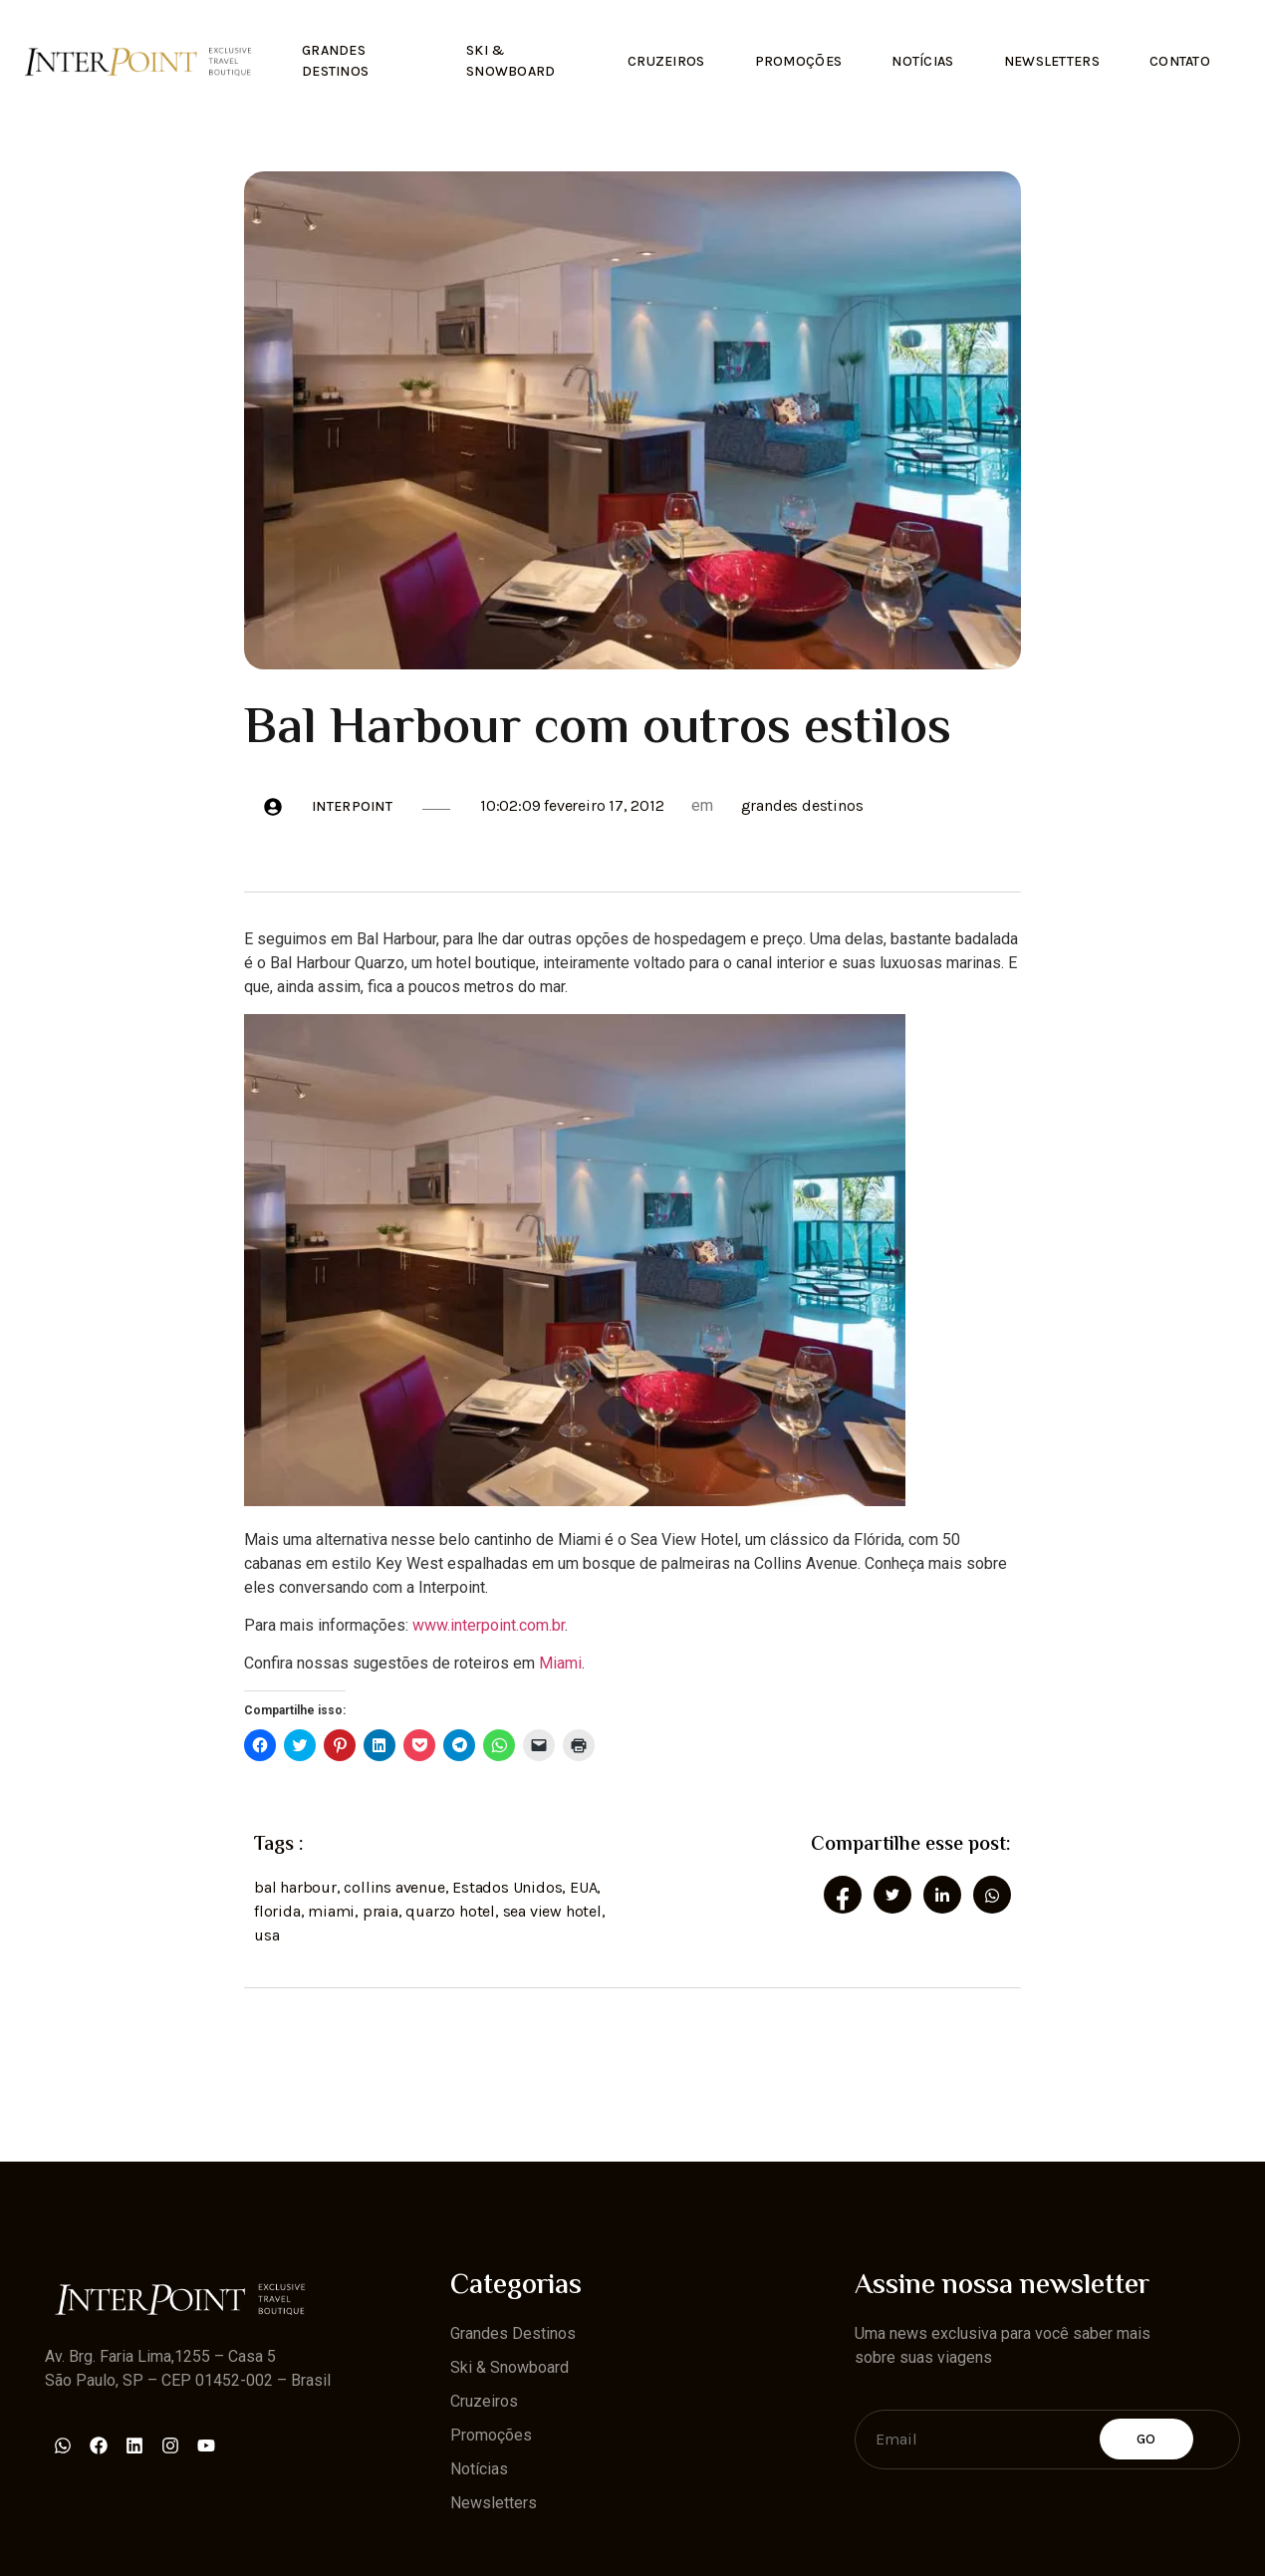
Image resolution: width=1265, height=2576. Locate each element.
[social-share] (843, 1895)
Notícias (922, 61)
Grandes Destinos (335, 61)
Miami (560, 1663)
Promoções (799, 61)
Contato (1179, 61)
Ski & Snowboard (511, 61)
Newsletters (1052, 61)
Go (1146, 2439)
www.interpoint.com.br (488, 1625)
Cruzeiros (666, 61)
